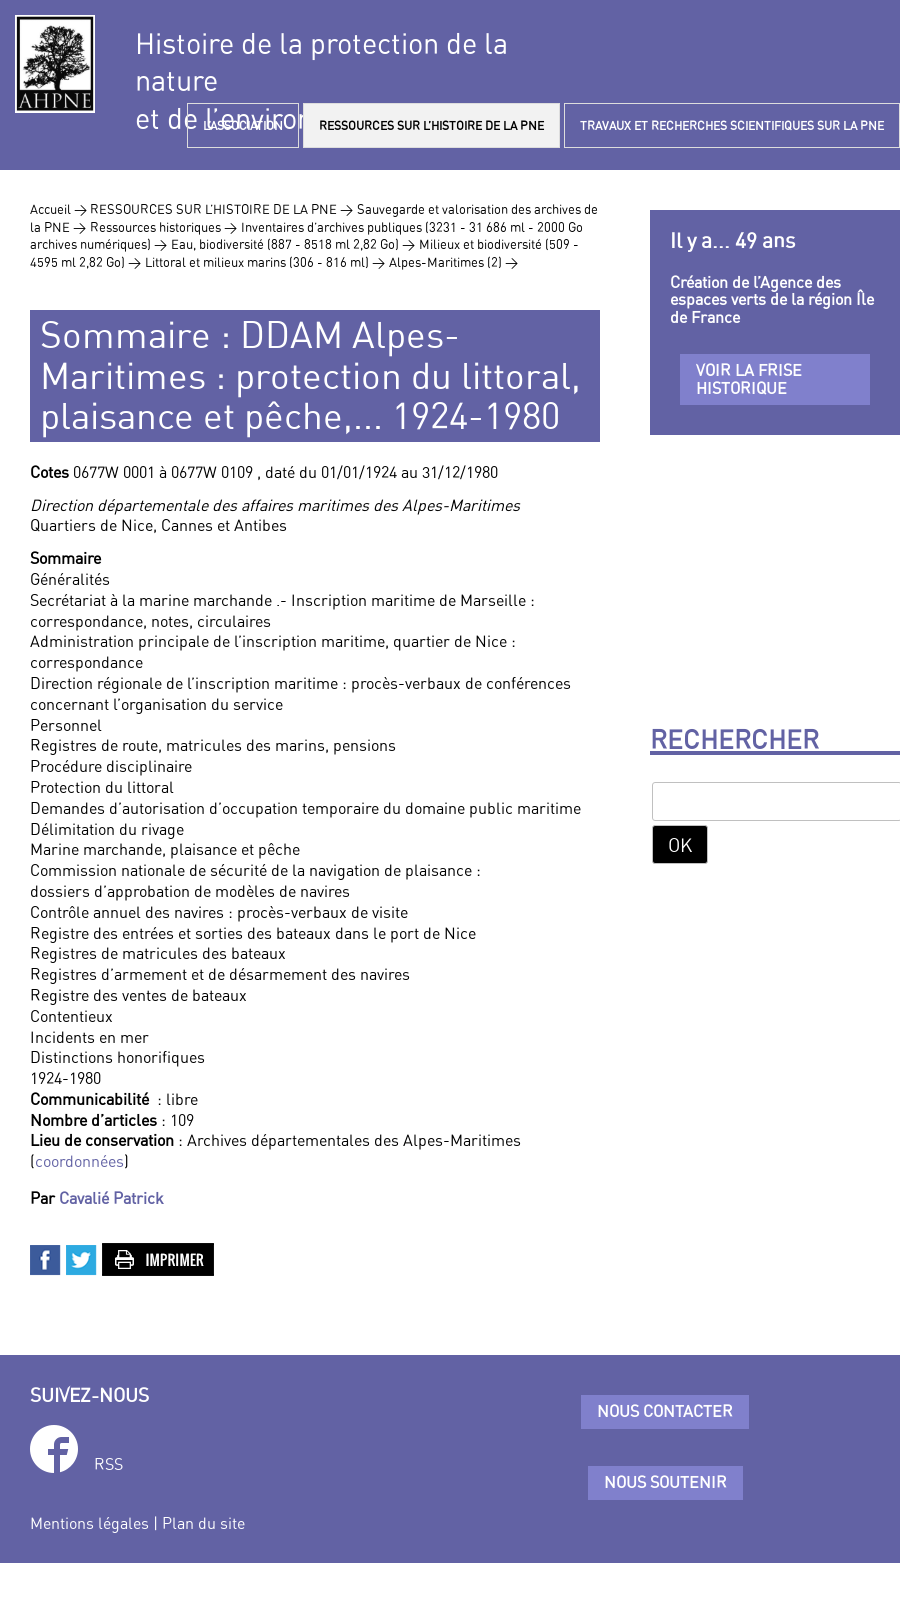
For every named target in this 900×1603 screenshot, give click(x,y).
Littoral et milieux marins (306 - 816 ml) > (265, 262)
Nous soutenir (665, 1482)
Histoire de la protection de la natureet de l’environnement (321, 81)
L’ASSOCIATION (243, 125)
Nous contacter (665, 1411)
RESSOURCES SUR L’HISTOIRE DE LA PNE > (221, 209)
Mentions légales (89, 1523)
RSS (108, 1464)
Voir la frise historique (749, 379)
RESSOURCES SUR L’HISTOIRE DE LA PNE (431, 125)
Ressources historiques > (163, 227)
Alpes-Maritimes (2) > (453, 262)
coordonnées (79, 1161)
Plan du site (203, 1523)
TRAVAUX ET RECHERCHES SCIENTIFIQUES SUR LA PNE (732, 125)
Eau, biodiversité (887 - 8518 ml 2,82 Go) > (293, 244)
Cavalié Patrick (111, 1198)
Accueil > (60, 209)
